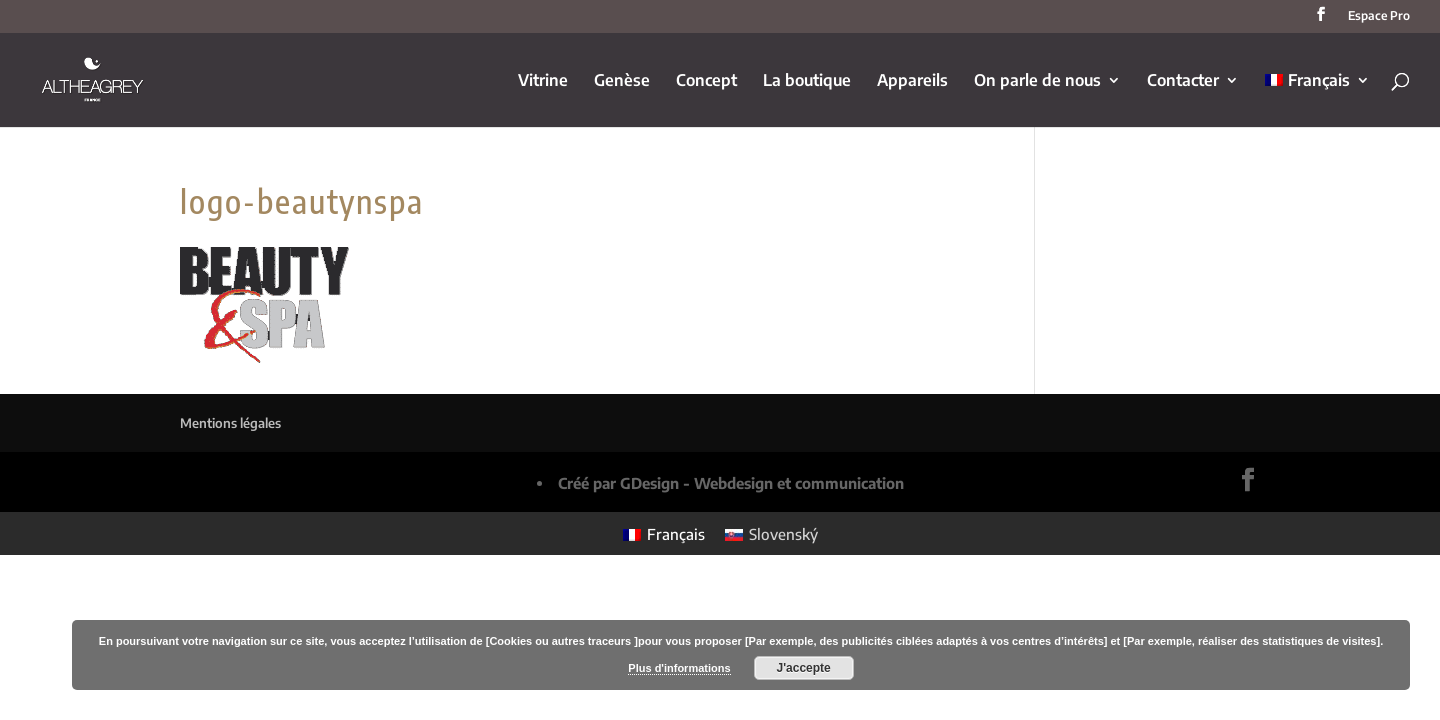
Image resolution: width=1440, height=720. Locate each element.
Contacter (1183, 81)
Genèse (622, 81)
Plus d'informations (679, 668)
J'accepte (804, 668)
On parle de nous (1037, 81)
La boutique (807, 81)
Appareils (912, 81)
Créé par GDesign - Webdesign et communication (731, 483)
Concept (706, 81)
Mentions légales (230, 423)
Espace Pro (1379, 16)
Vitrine (543, 81)
